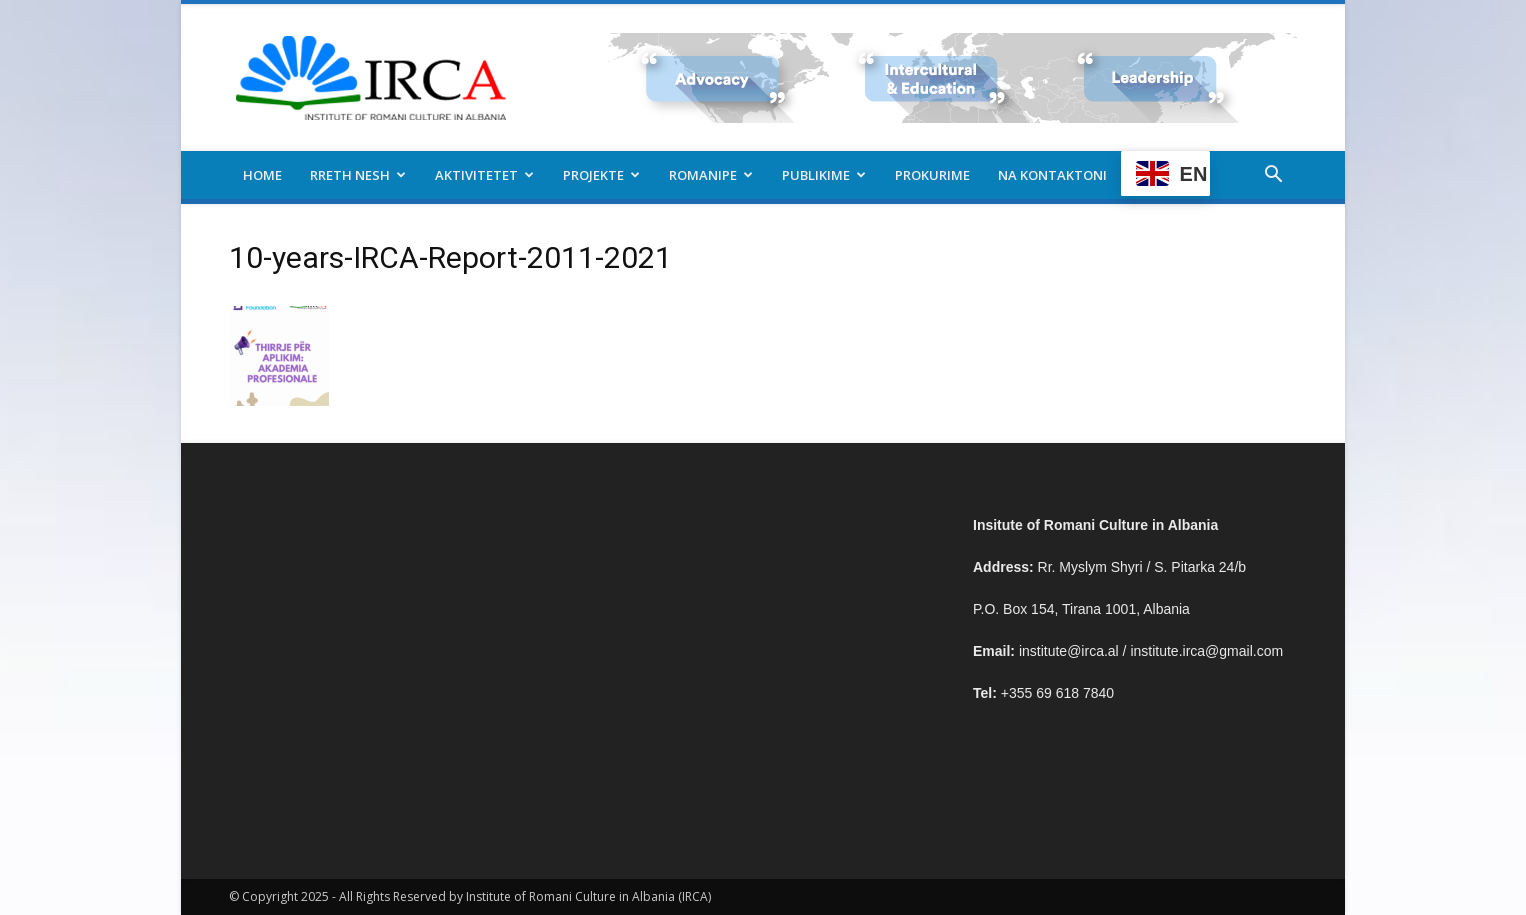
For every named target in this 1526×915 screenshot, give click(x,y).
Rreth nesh (358, 175)
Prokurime (932, 175)
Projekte (601, 175)
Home (262, 175)
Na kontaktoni (1052, 175)
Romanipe (711, 175)
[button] (1273, 176)
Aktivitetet (484, 175)
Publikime (824, 175)
